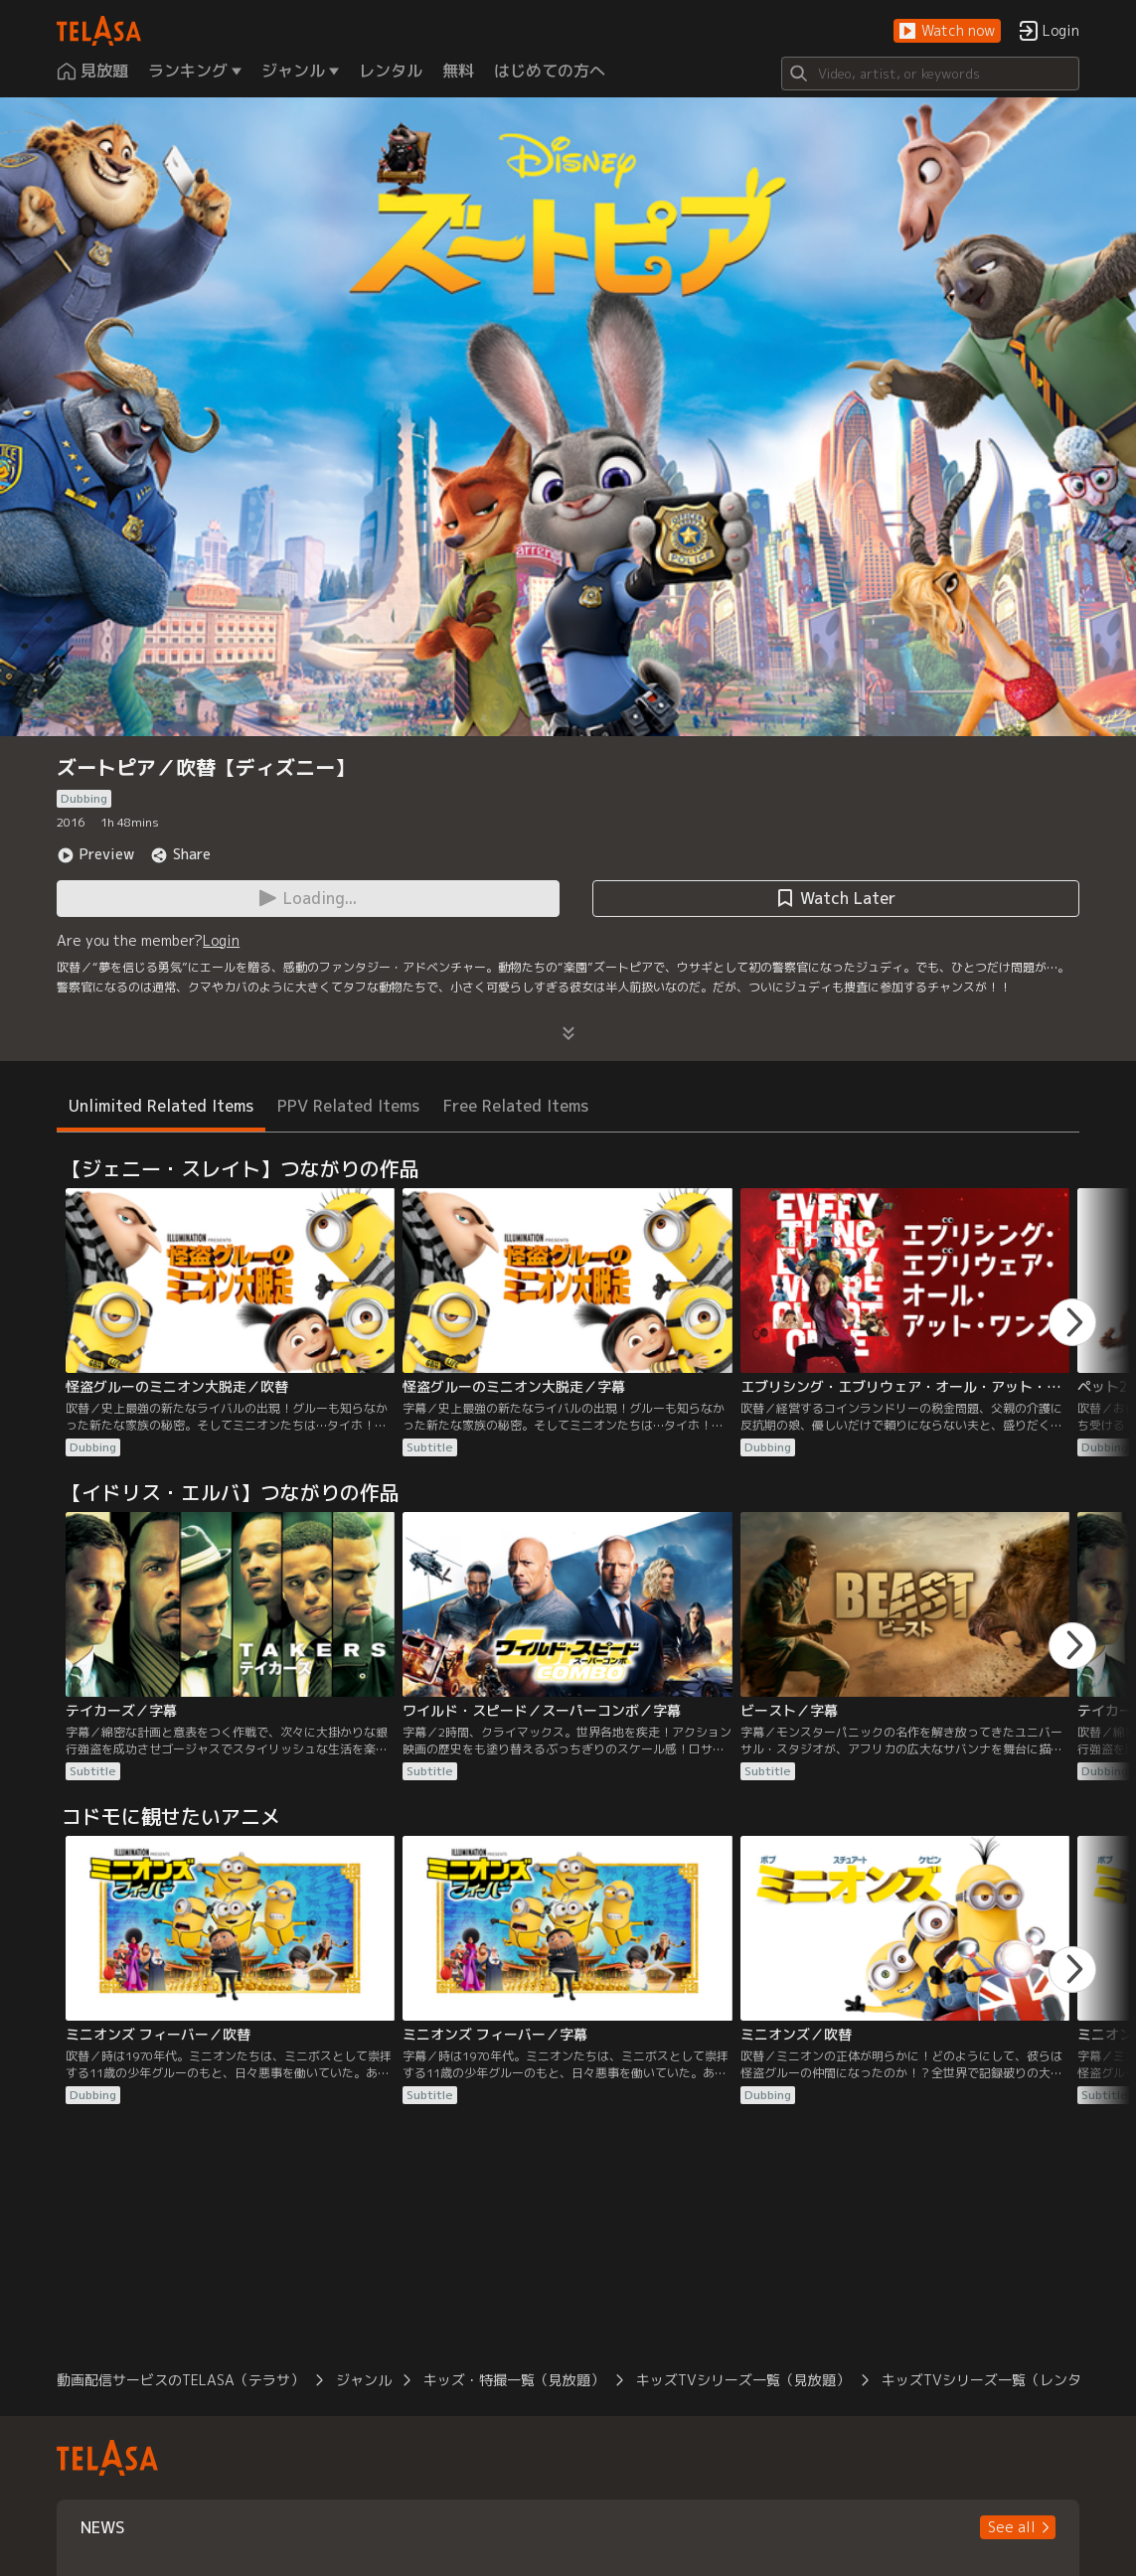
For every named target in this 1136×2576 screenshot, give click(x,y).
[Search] (930, 73)
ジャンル (364, 2379)
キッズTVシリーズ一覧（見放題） (743, 2379)
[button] (947, 31)
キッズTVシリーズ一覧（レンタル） (995, 2379)
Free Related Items (515, 1106)
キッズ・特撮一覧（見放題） (513, 2379)
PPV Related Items (348, 1106)
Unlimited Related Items (161, 1106)
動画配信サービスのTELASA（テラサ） (180, 2379)
